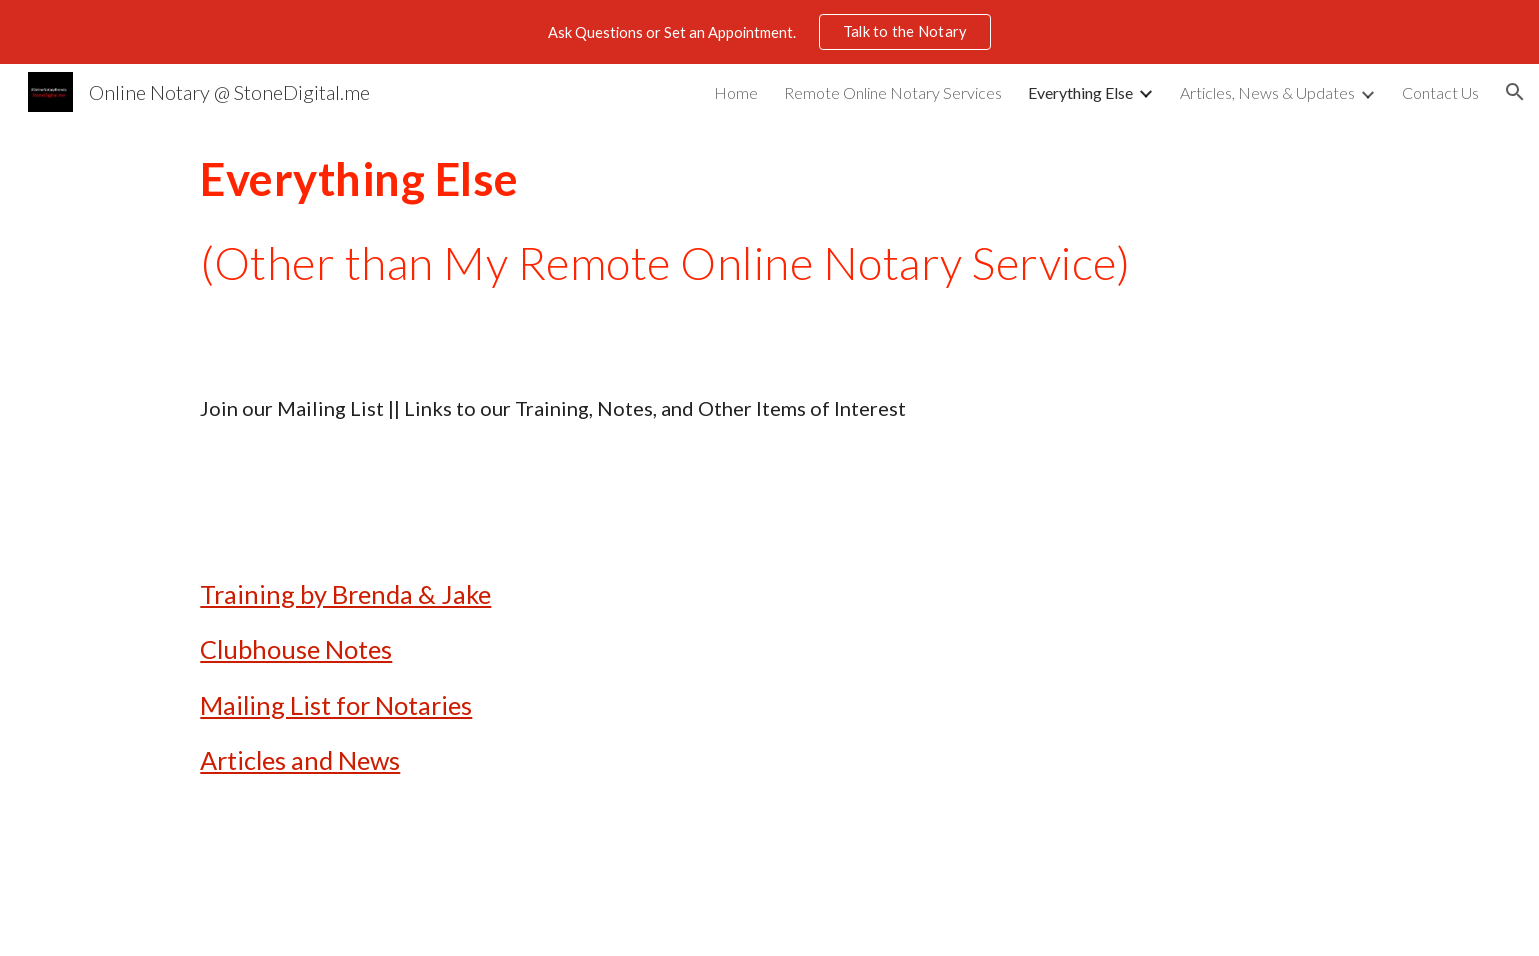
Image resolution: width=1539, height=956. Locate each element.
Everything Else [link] (1080, 92)
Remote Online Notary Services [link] (893, 92)
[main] (769, 221)
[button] (1515, 92)
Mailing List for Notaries (336, 705)
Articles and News (300, 760)
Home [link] (736, 92)
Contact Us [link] (1440, 92)
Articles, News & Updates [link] (1267, 92)
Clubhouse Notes (296, 649)
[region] (769, 32)
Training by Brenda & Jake (345, 594)
